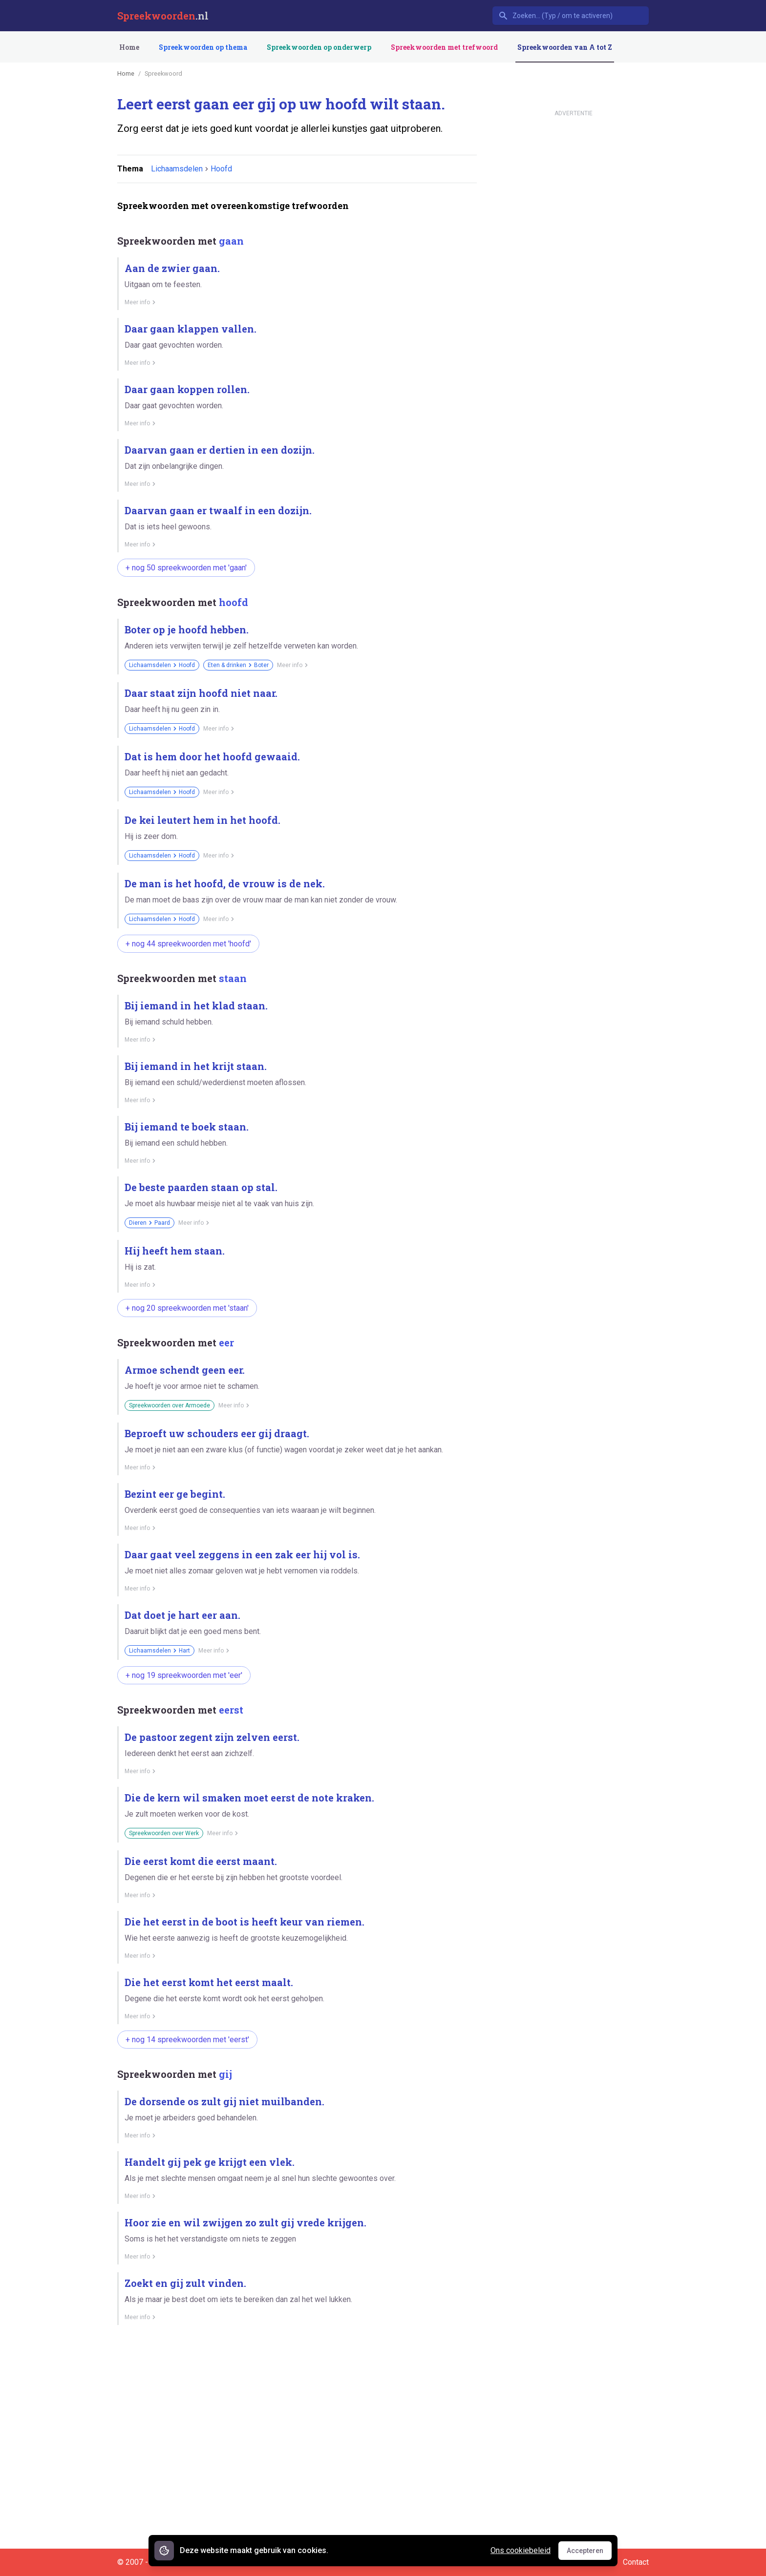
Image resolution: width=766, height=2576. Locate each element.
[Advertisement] (295, 2366)
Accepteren (589, 2553)
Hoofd (221, 168)
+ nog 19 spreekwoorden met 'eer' (184, 1675)
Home (129, 47)
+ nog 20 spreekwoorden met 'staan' (187, 1308)
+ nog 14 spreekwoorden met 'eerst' (187, 2039)
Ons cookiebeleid (520, 2550)
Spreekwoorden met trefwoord (444, 47)
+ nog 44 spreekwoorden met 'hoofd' (188, 943)
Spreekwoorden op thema (203, 47)
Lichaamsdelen (177, 168)
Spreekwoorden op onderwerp (319, 47)
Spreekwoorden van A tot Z (564, 47)
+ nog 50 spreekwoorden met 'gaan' (186, 567)
